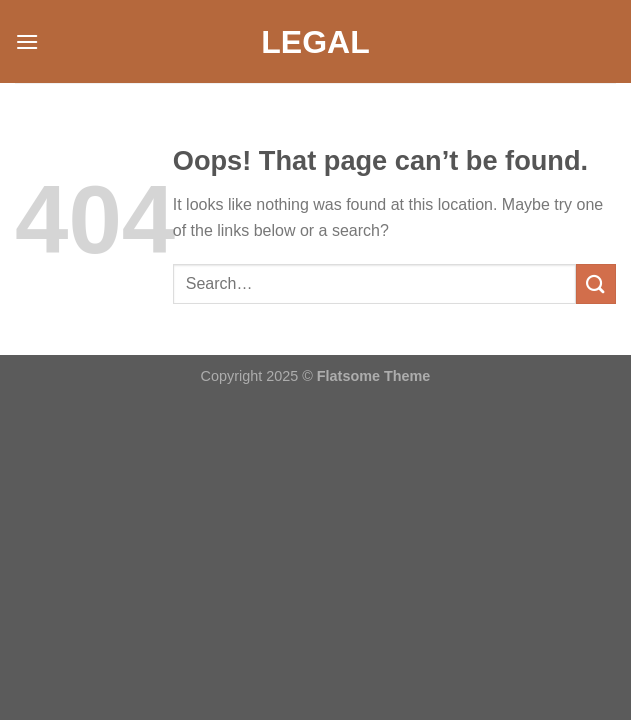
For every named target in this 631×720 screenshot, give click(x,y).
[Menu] (27, 41)
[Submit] (596, 283)
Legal (315, 42)
